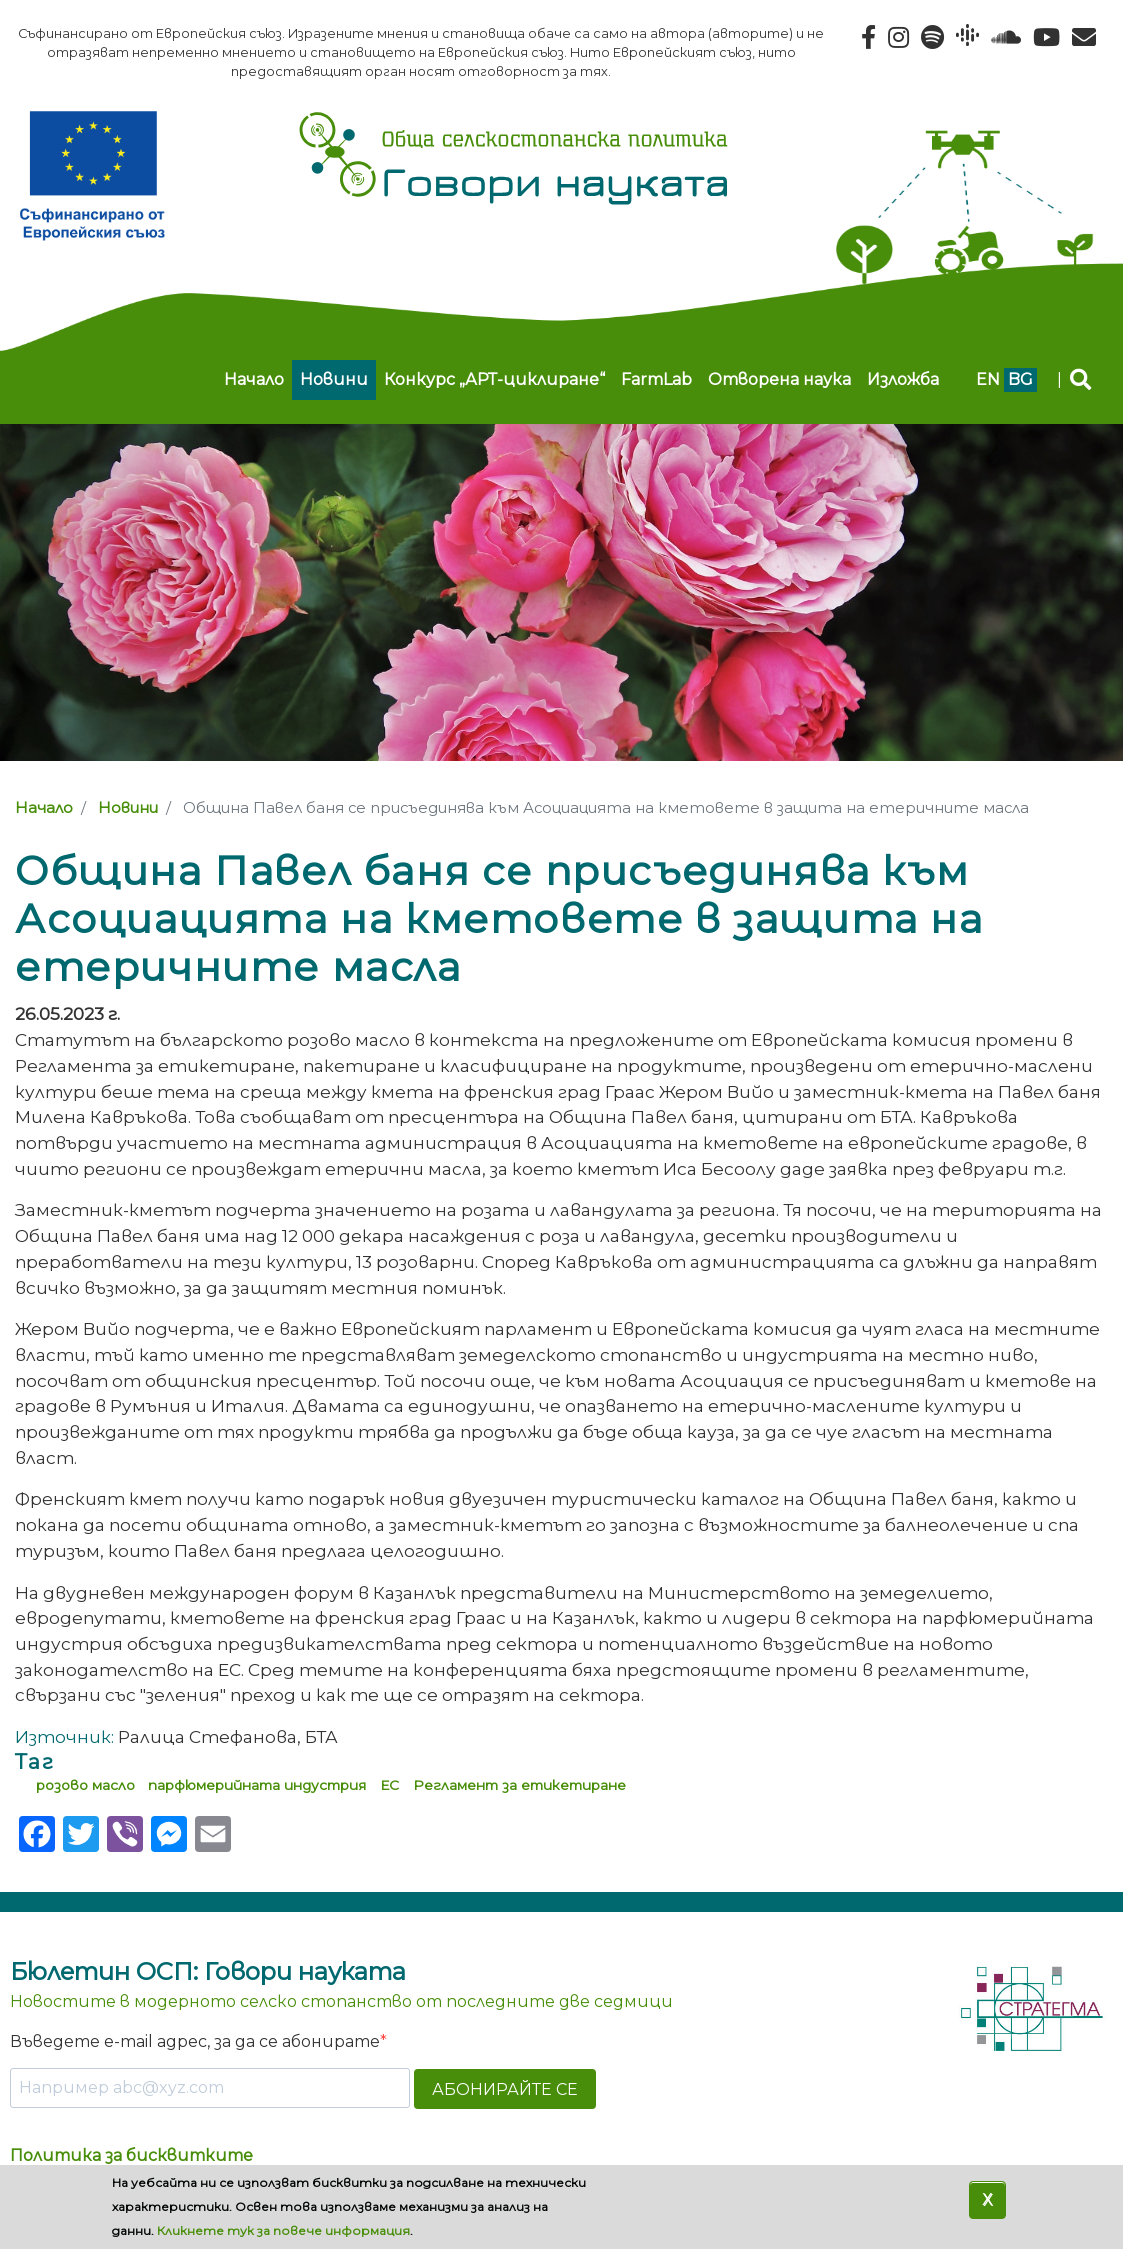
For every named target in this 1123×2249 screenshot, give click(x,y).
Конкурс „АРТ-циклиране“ (494, 379)
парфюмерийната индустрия (257, 1785)
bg (1020, 379)
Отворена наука (779, 379)
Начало (254, 379)
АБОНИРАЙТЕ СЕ (505, 2089)
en (988, 379)
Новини (334, 379)
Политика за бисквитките (131, 2155)
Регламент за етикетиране (519, 1785)
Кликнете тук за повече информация (283, 2230)
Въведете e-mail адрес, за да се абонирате (195, 2041)
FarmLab (656, 379)
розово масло (85, 1785)
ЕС (389, 1785)
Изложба (903, 379)
